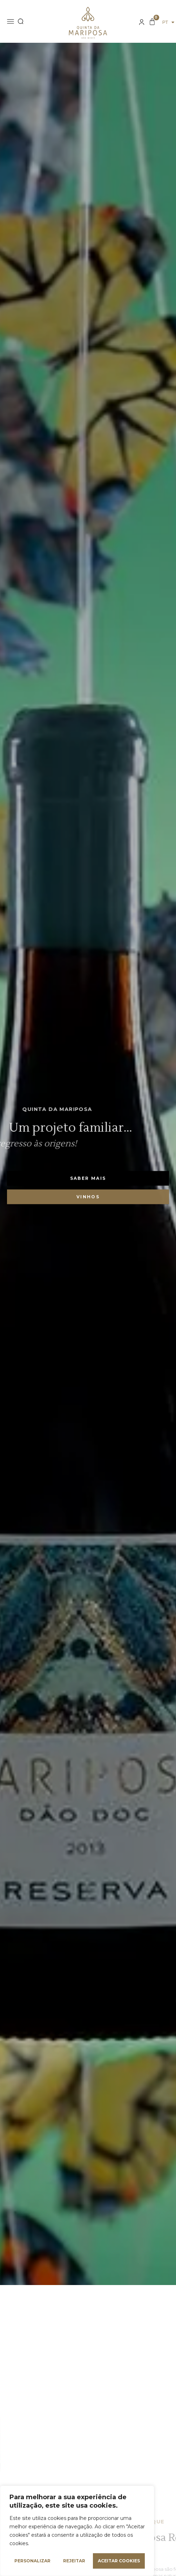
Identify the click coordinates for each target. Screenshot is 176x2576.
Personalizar (32, 2560)
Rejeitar (74, 2560)
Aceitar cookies (119, 2560)
